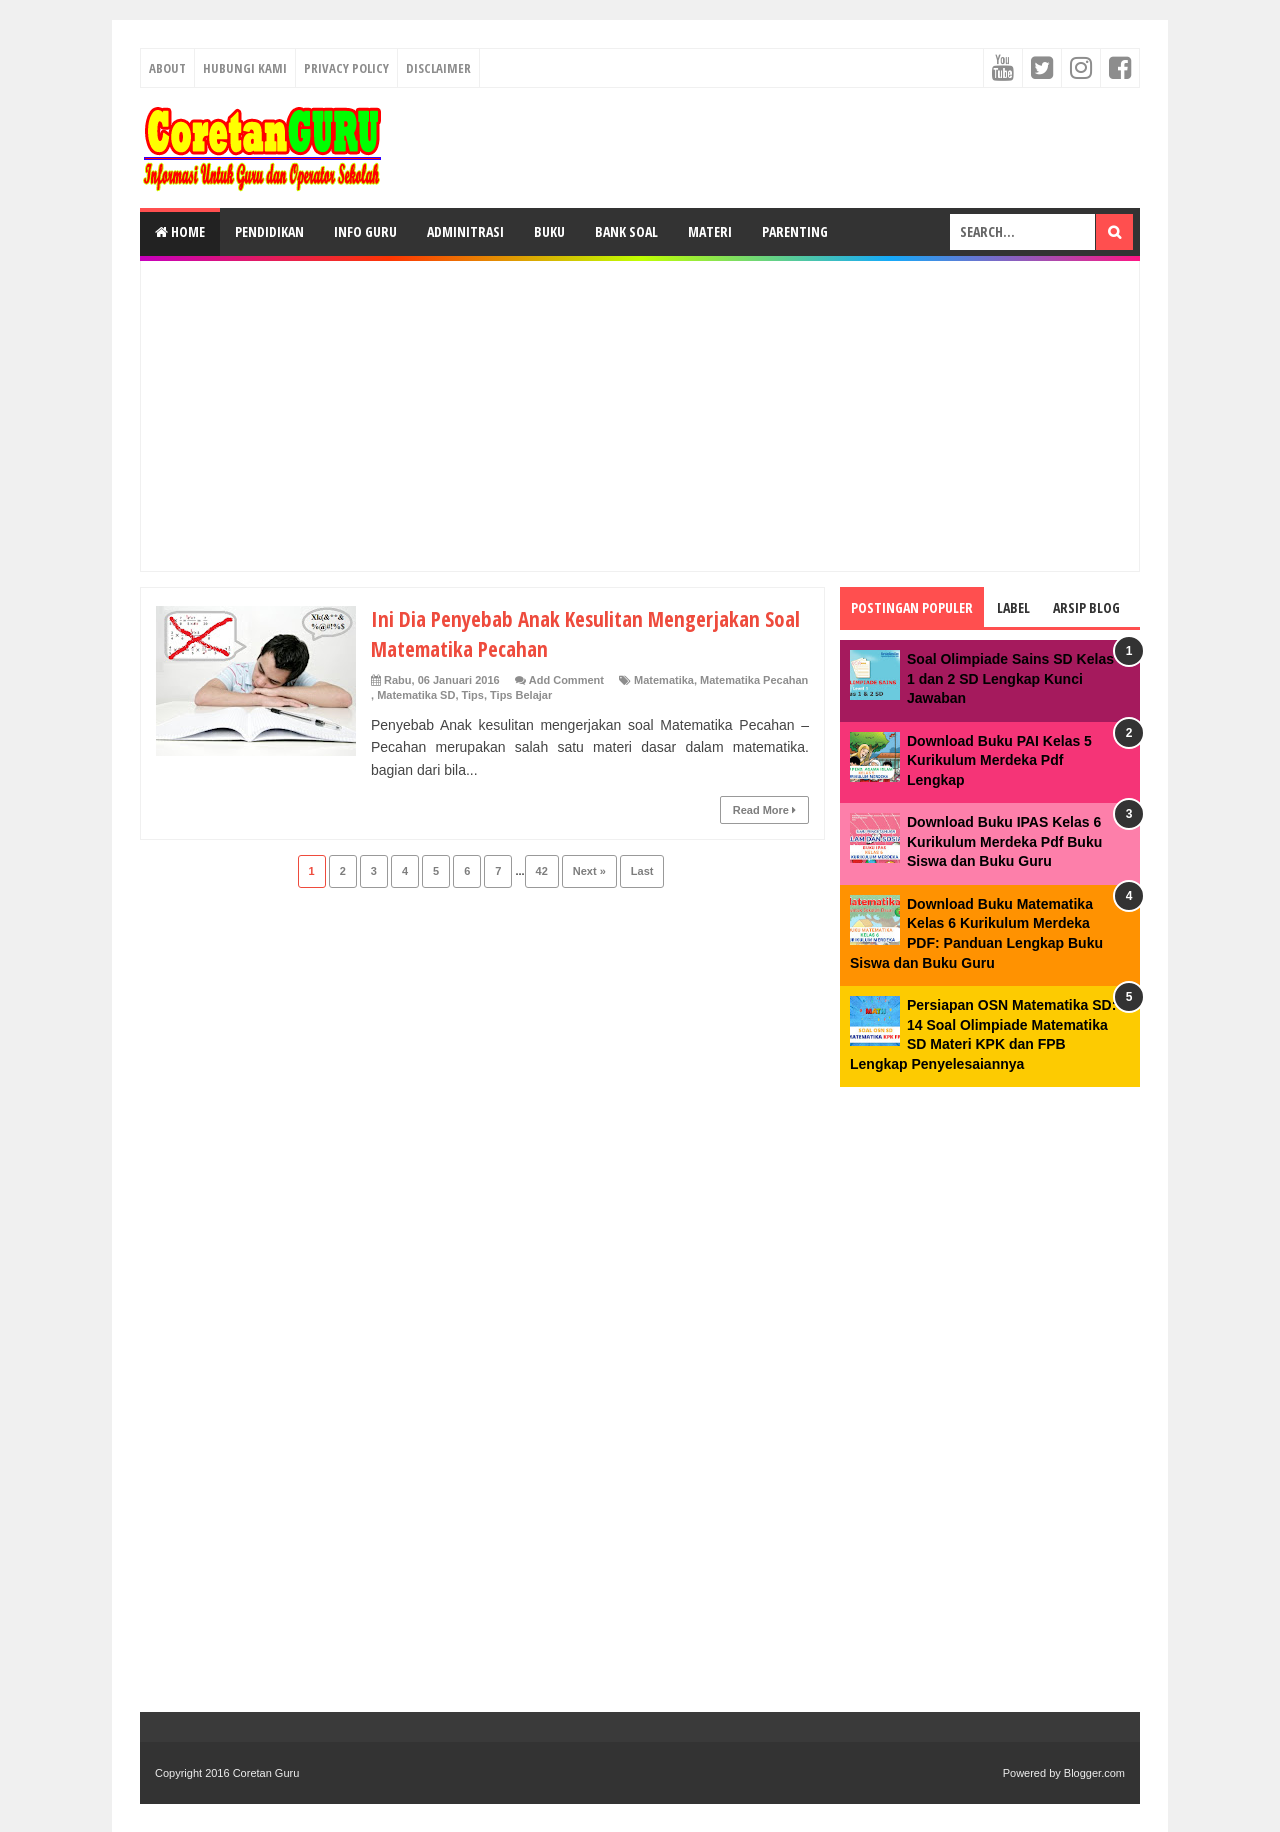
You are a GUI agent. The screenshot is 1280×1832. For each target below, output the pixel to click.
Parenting (795, 231)
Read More (764, 810)
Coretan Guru (266, 1773)
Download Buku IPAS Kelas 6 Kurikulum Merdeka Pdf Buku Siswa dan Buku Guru (1004, 841)
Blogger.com (1094, 1773)
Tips (473, 695)
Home (180, 231)
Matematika (664, 680)
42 (542, 871)
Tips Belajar (521, 695)
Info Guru (365, 231)
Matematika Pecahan (754, 680)
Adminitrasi (465, 231)
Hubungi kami (245, 68)
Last (642, 871)
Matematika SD (416, 695)
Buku (549, 231)
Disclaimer (438, 68)
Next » (589, 871)
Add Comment (566, 680)
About (167, 68)
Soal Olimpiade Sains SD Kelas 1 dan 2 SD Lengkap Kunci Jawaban (1010, 678)
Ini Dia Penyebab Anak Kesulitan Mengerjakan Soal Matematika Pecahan (573, 633)
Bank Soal (626, 231)
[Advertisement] (640, 416)
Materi (710, 231)
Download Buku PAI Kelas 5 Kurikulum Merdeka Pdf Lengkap (999, 760)
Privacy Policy (346, 68)
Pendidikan (269, 231)
